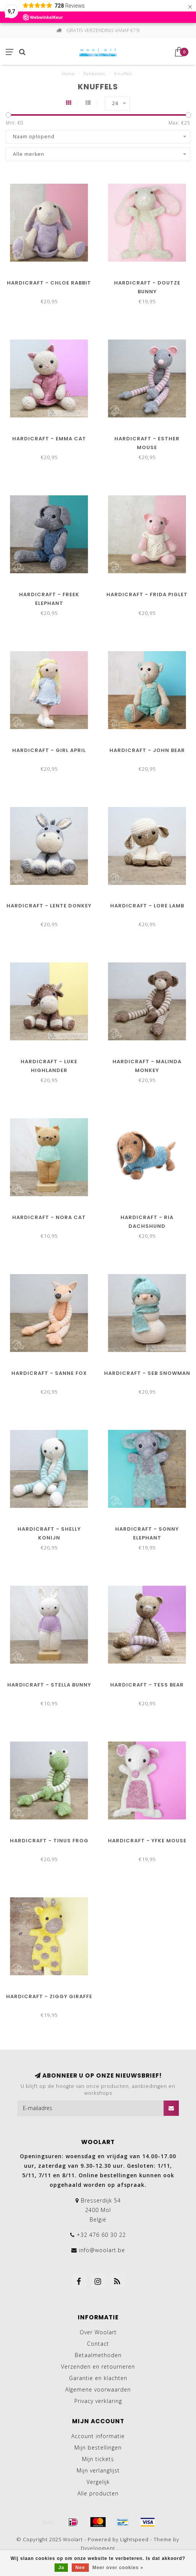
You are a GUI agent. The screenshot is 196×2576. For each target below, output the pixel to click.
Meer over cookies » (117, 2567)
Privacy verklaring (98, 2401)
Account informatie (98, 2436)
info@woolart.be (102, 2250)
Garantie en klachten (98, 2378)
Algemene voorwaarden (98, 2389)
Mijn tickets (98, 2459)
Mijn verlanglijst (98, 2470)
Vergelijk (98, 2481)
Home (68, 73)
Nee (80, 2567)
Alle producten (98, 2493)
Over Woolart (98, 2332)
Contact (98, 2343)
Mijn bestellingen (98, 2447)
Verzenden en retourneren (98, 2366)
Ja (61, 2567)
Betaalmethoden (98, 2355)
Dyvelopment (98, 2548)
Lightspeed (134, 2539)
